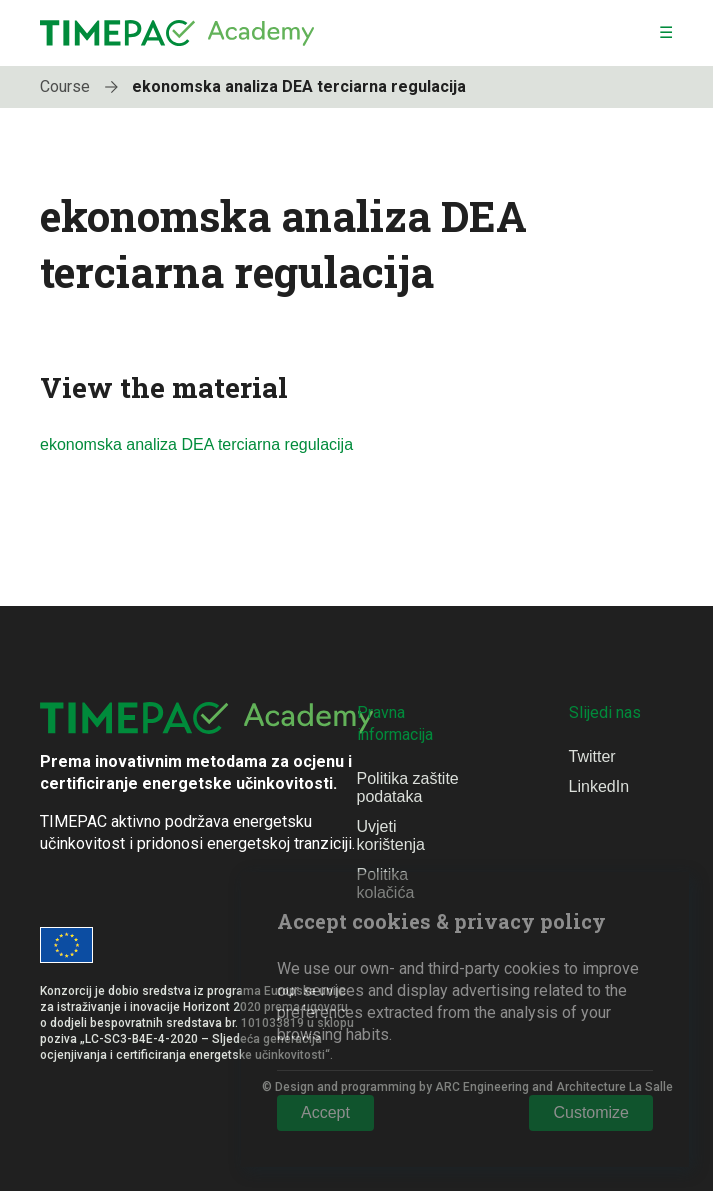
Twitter (592, 756)
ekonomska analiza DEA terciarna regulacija (299, 86)
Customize (591, 1112)
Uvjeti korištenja (391, 835)
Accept (325, 1112)
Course (84, 86)
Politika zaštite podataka (408, 787)
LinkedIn (599, 786)
